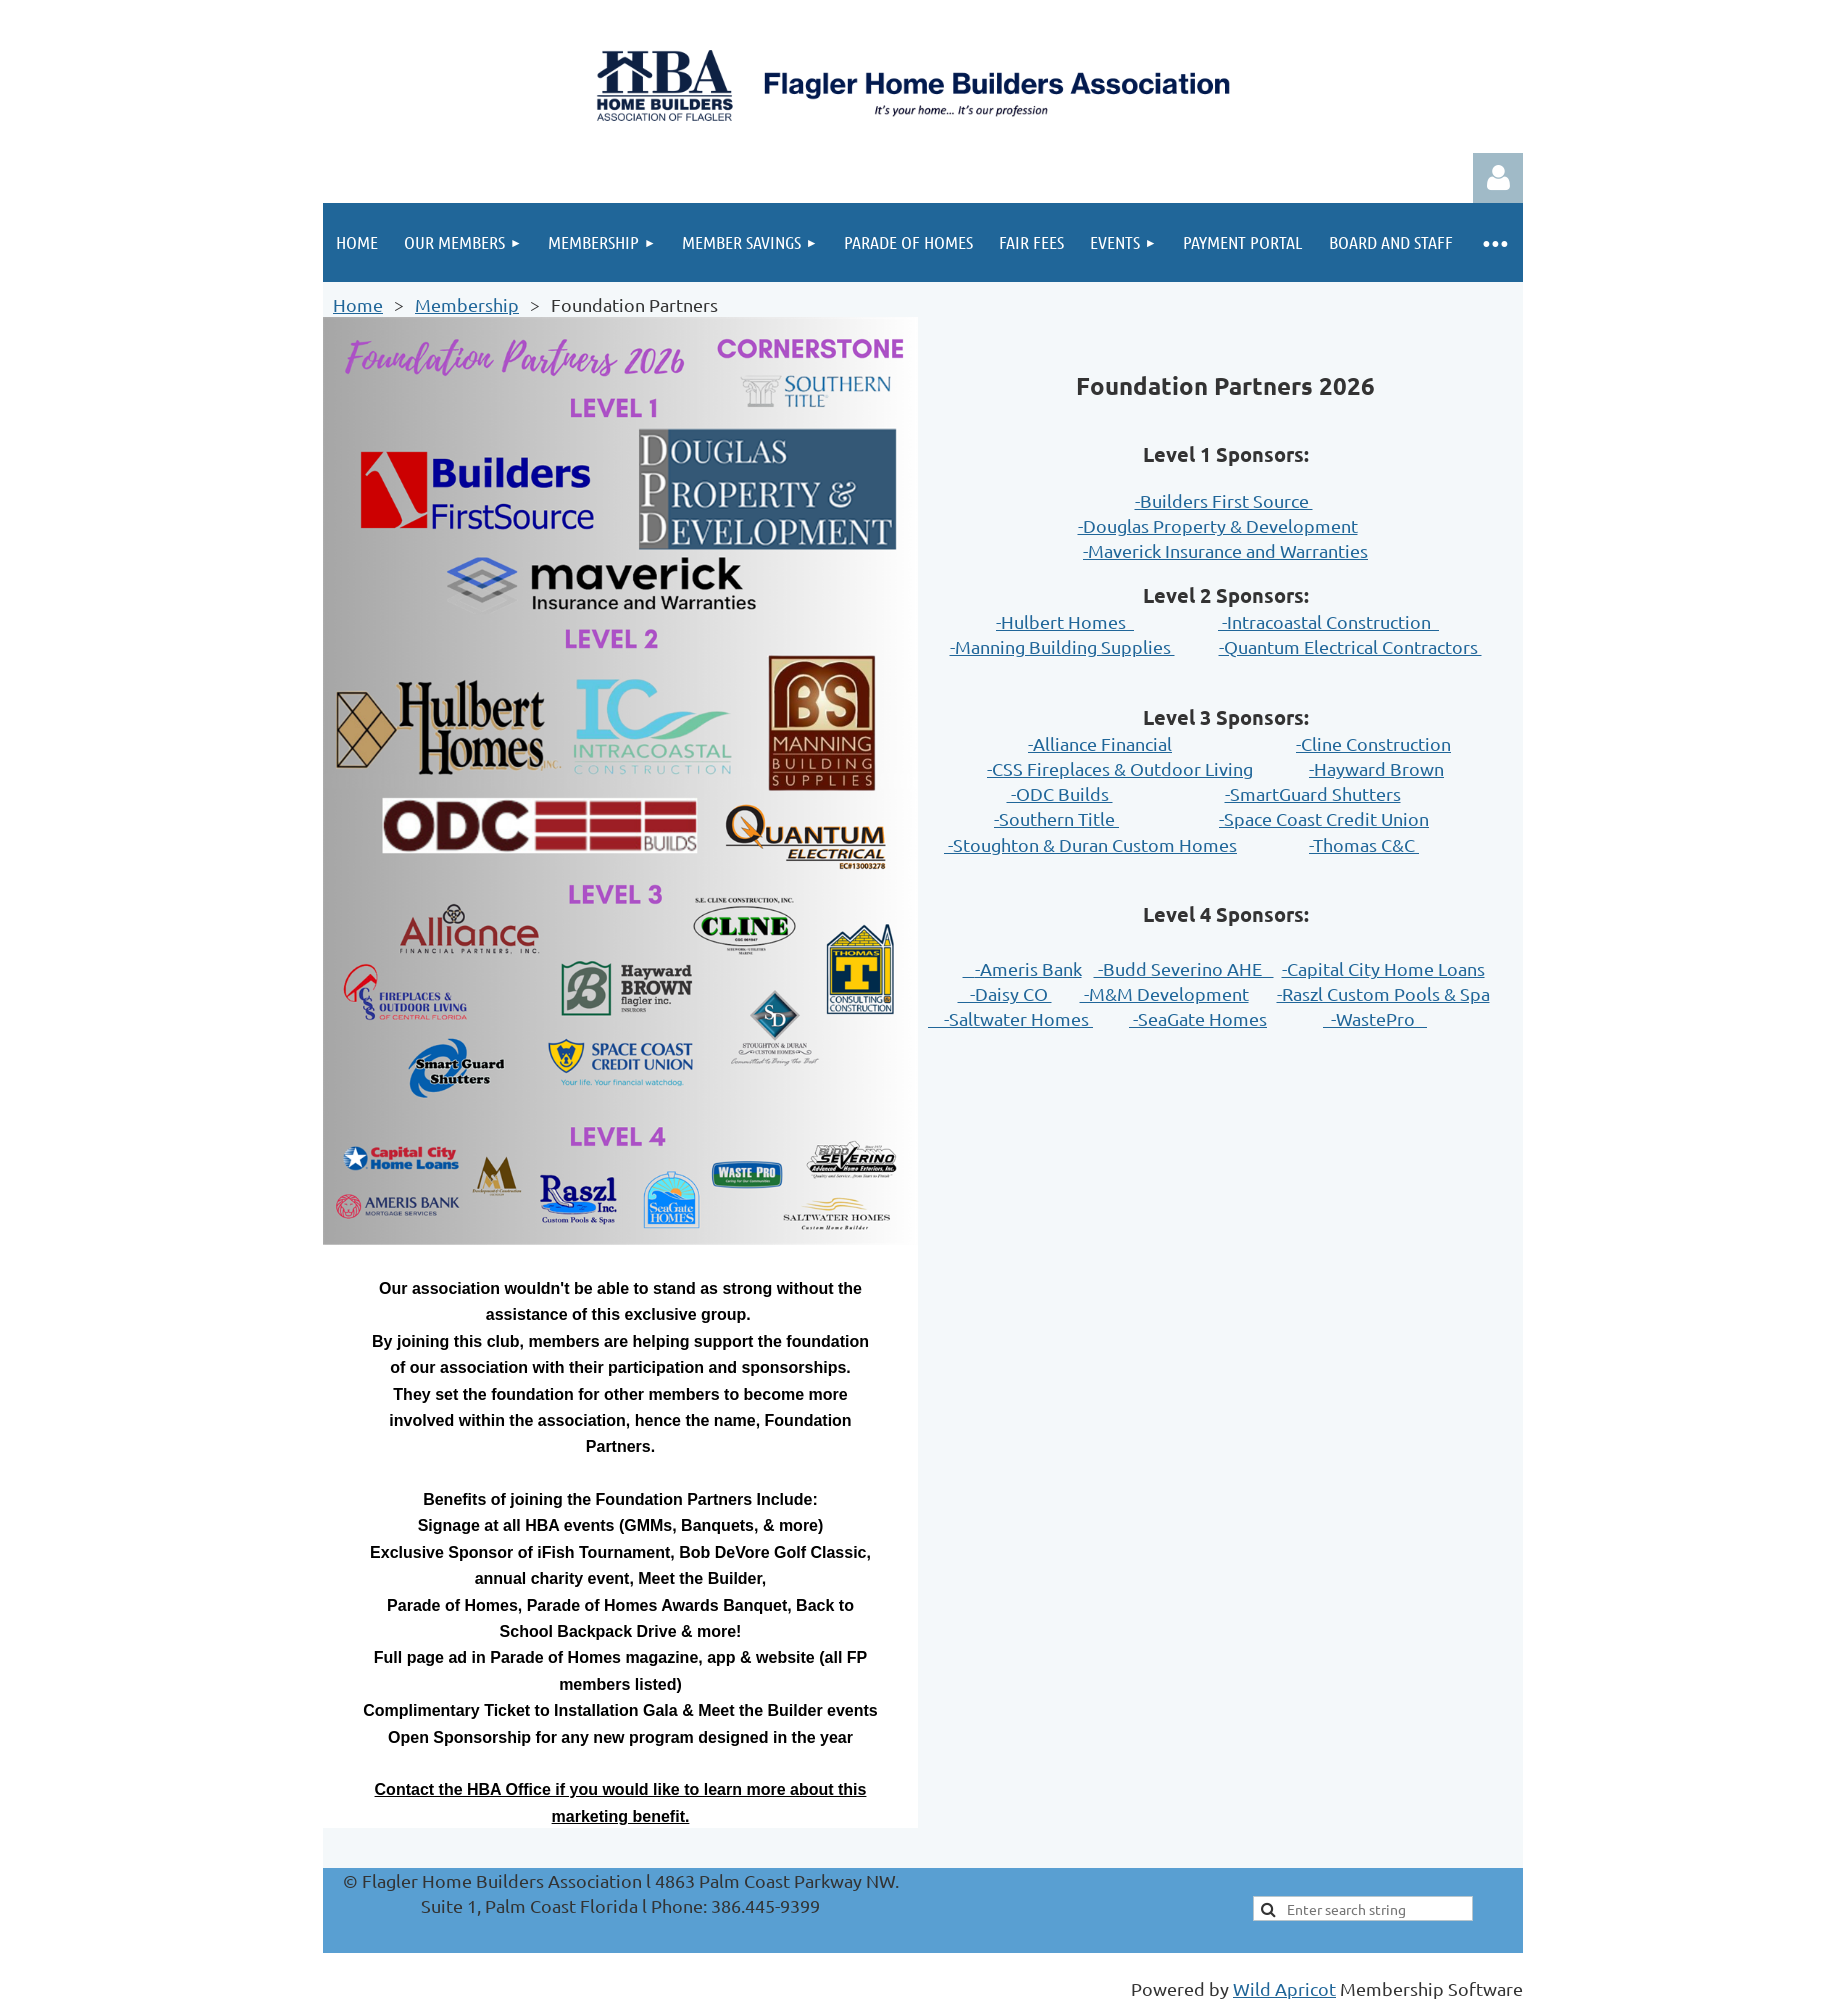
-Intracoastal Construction (1328, 621)
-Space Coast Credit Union (1324, 818)
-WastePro (1375, 1018)
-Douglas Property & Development (1218, 525)
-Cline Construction (1373, 743)
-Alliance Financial (1100, 743)
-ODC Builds (1060, 793)
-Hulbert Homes (1065, 621)
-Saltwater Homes (1010, 1018)
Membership (467, 304)
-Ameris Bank (1028, 968)
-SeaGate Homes (1198, 1018)
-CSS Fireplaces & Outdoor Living (1120, 768)
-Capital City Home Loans (1383, 968)
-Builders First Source (1224, 500)
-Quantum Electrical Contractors (1350, 646)
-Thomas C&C (1364, 844)
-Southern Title (1056, 818)
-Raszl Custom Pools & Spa (1383, 993)
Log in (1498, 178)
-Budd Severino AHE (1184, 968)
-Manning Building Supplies (1062, 646)
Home (358, 304)
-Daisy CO (1005, 993)
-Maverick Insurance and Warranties (1225, 550)
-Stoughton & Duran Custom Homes (1090, 844)
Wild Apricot (1284, 1988)
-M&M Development (1164, 993)
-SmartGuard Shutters (1313, 793)
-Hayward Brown (1376, 768)
